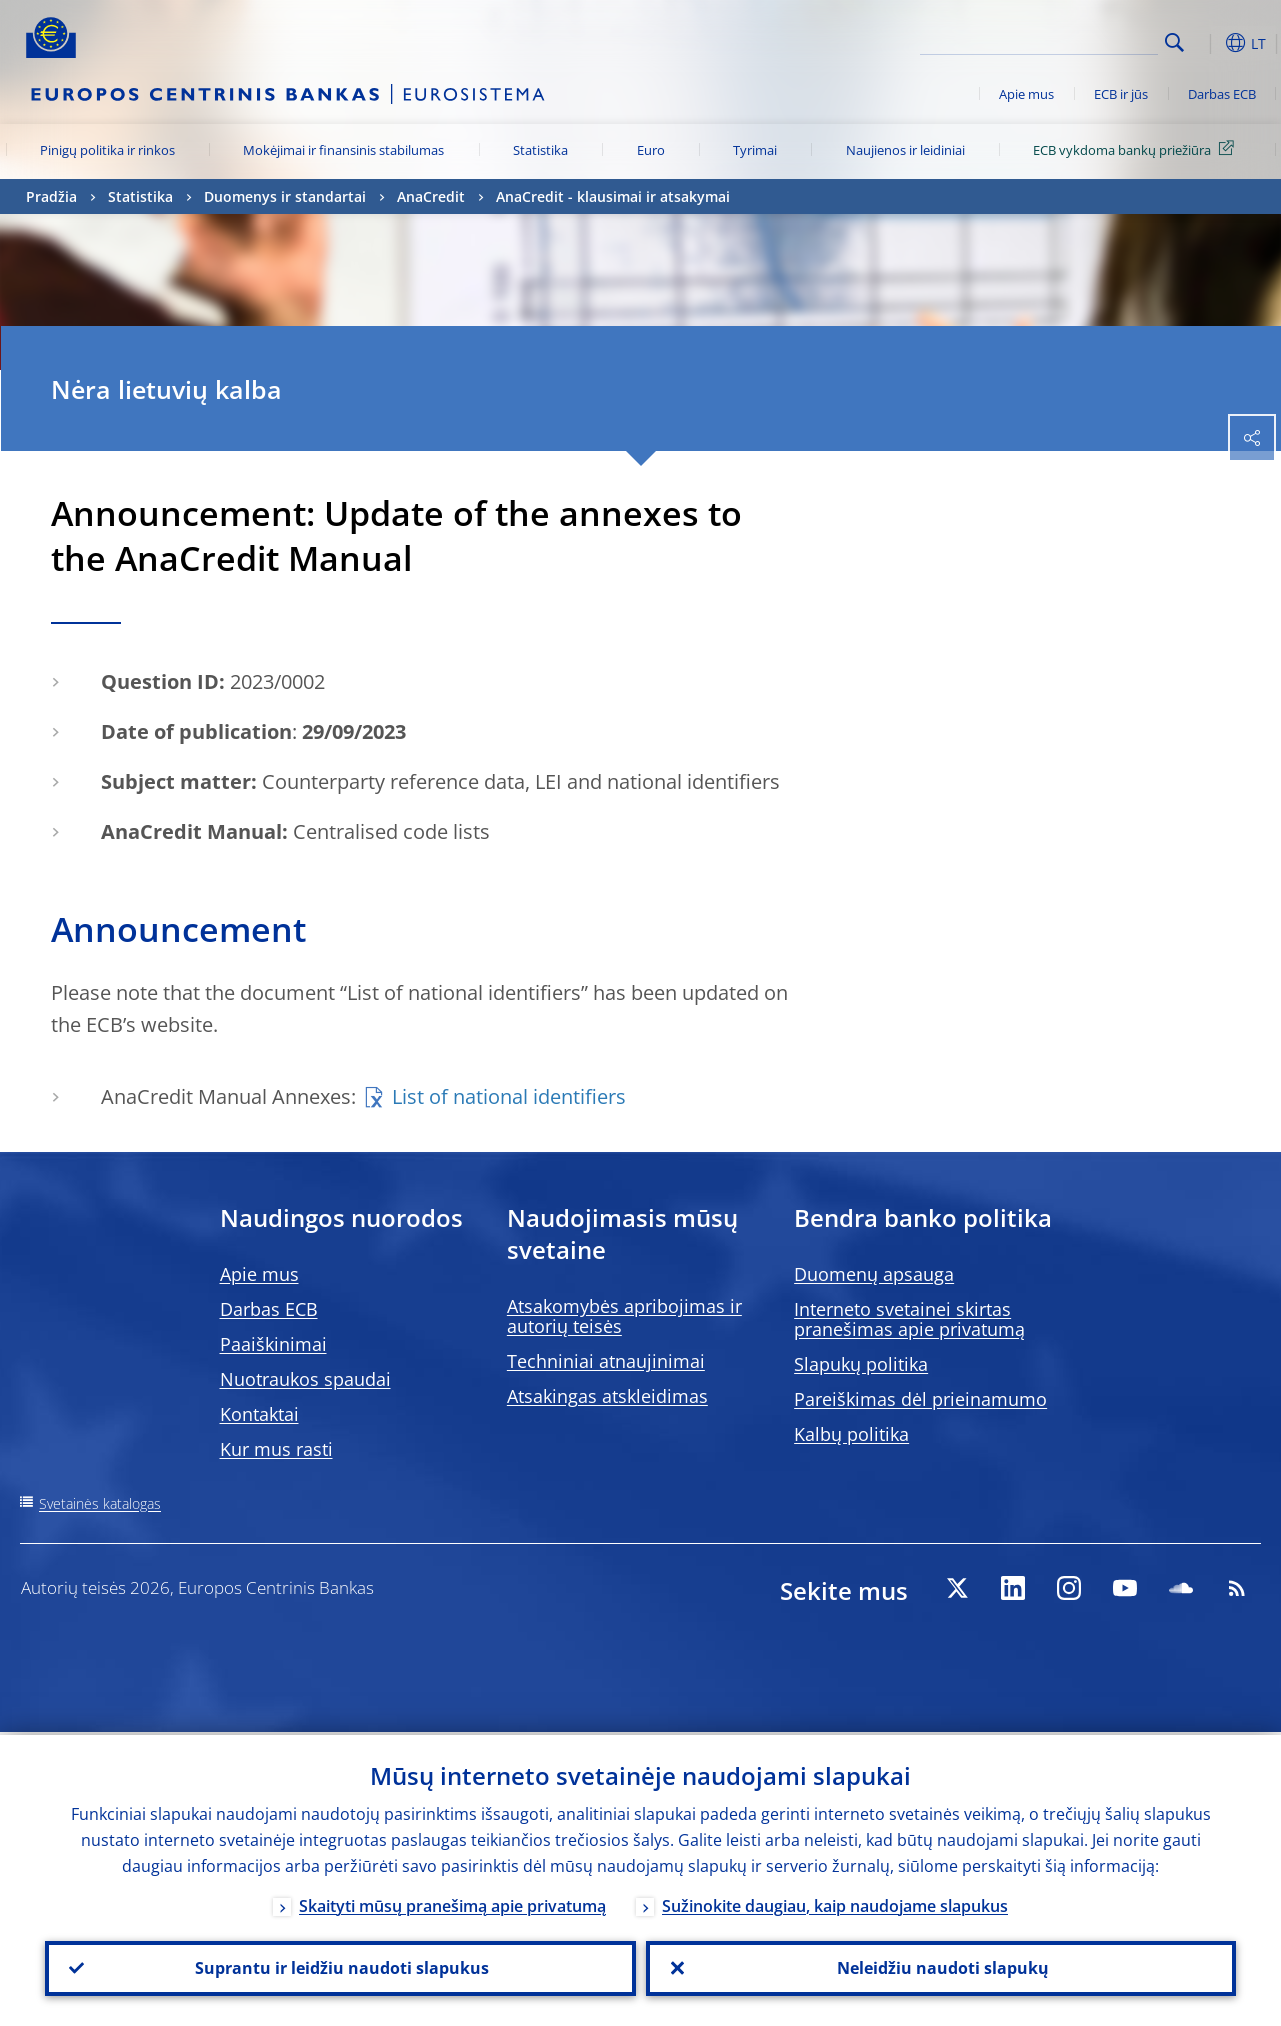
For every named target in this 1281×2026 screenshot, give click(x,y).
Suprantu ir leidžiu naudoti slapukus (340, 1967)
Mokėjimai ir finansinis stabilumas (343, 150)
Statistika (540, 150)
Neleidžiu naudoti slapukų (941, 1967)
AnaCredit (431, 196)
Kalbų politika (851, 1434)
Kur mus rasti (276, 1449)
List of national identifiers (509, 1096)
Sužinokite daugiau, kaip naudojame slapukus (835, 1903)
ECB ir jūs (1121, 94)
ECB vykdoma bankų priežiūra (1137, 149)
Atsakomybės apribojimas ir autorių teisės (624, 1316)
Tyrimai (755, 150)
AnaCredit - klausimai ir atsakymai (613, 196)
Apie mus (1026, 94)
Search (1174, 42)
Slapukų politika (861, 1364)
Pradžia (51, 196)
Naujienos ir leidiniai (905, 150)
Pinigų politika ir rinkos (107, 150)
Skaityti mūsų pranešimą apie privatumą (452, 1903)
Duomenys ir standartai (285, 196)
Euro (651, 150)
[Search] (1058, 40)
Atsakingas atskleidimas (607, 1396)
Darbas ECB (1222, 94)
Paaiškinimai (273, 1344)
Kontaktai (259, 1414)
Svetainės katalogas (100, 1503)
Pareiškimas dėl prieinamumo (920, 1399)
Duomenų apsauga (874, 1274)
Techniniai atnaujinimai (606, 1361)
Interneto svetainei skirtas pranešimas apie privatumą (909, 1319)
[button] (1206, 43)
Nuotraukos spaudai (305, 1379)
